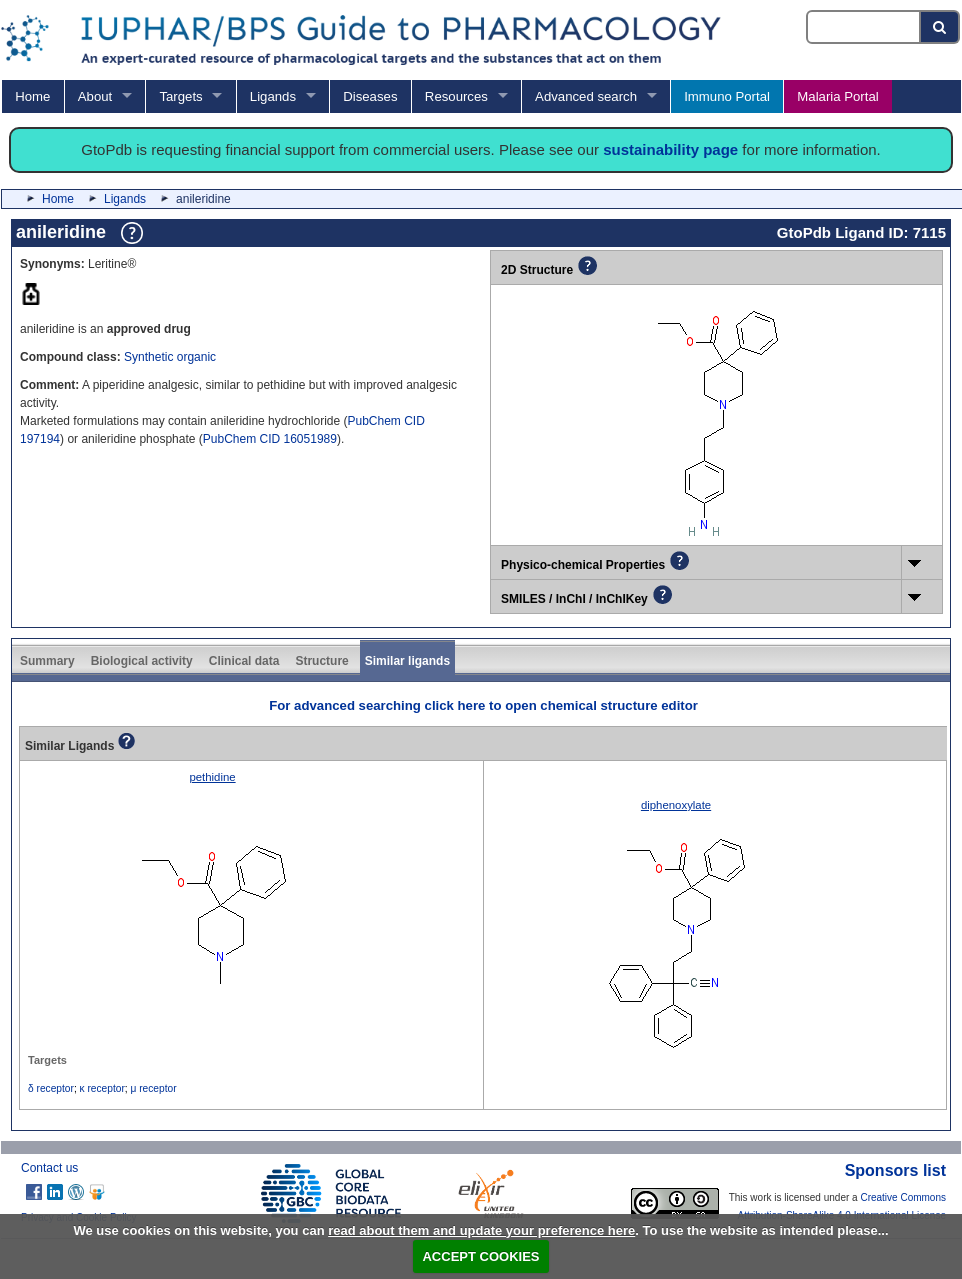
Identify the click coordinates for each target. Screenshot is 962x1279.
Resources (456, 96)
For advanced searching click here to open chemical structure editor (483, 705)
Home (32, 96)
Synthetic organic (170, 357)
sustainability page (670, 149)
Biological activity (142, 661)
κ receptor (102, 1088)
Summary (47, 661)
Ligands (273, 96)
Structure (321, 661)
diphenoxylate (676, 805)
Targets (180, 96)
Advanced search (586, 96)
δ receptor (51, 1088)
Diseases (370, 96)
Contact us (49, 1168)
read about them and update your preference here (481, 1230)
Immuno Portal (727, 96)
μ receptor (154, 1088)
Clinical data (244, 661)
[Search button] (940, 27)
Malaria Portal (837, 96)
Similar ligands (407, 661)
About (95, 96)
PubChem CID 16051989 (270, 439)
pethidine (212, 777)
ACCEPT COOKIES (480, 1256)
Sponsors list (895, 1170)
